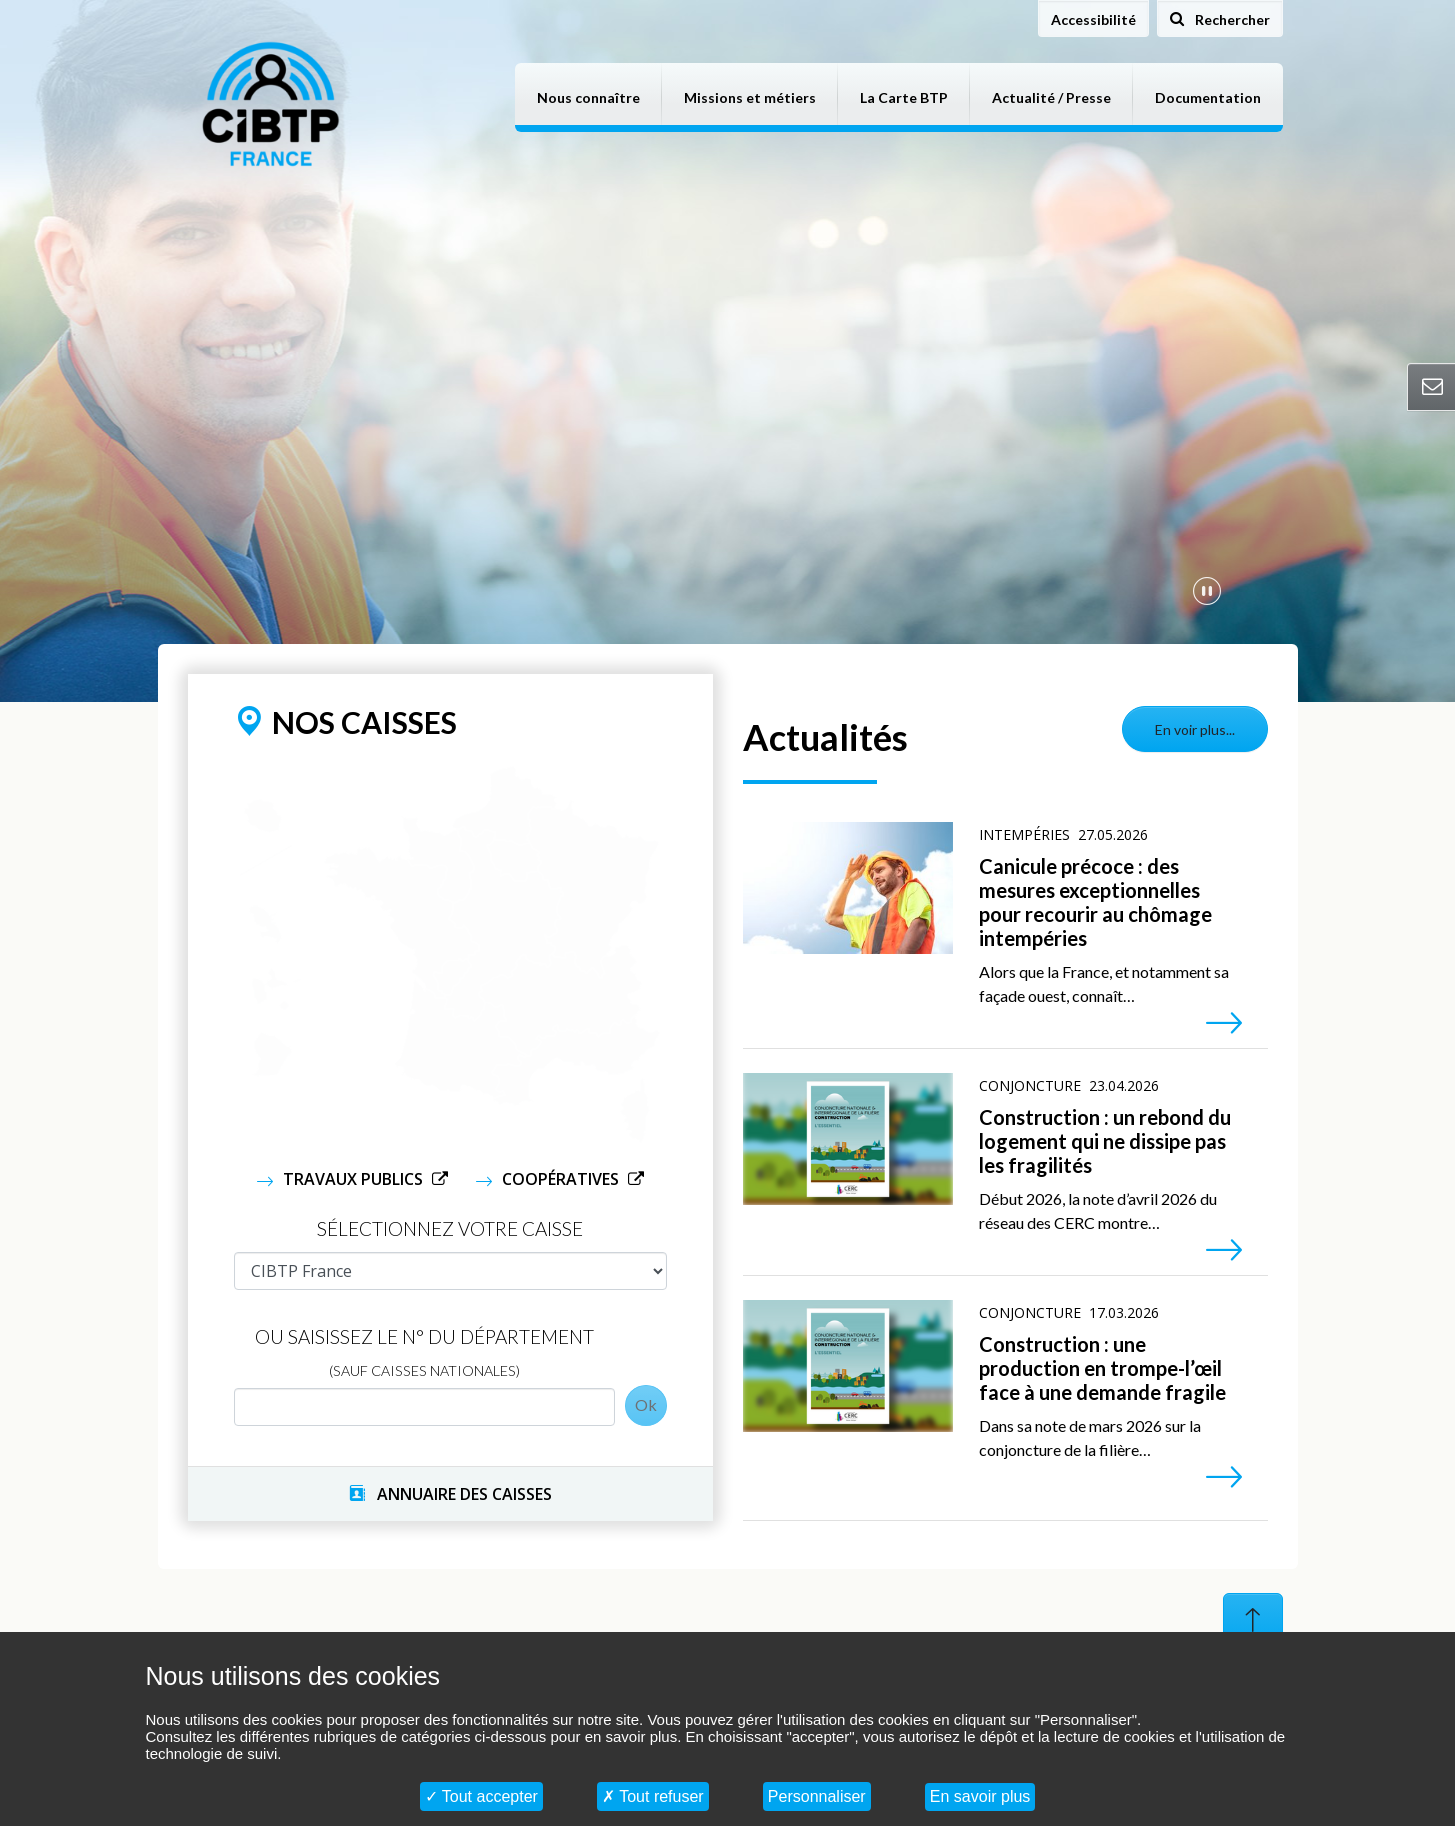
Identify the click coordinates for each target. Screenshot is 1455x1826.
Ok (646, 1404)
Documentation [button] (1208, 97)
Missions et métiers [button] (750, 97)
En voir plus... (1195, 729)
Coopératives (562, 1179)
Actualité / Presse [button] (1051, 97)
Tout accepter (481, 1796)
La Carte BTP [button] (904, 97)
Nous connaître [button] (588, 97)
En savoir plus (980, 1796)
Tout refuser (653, 1796)
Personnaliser (817, 1796)
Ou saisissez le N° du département (424, 1352)
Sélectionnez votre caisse (450, 1228)
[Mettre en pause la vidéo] (1207, 590)
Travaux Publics (355, 1179)
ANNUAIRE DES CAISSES (450, 1494)
